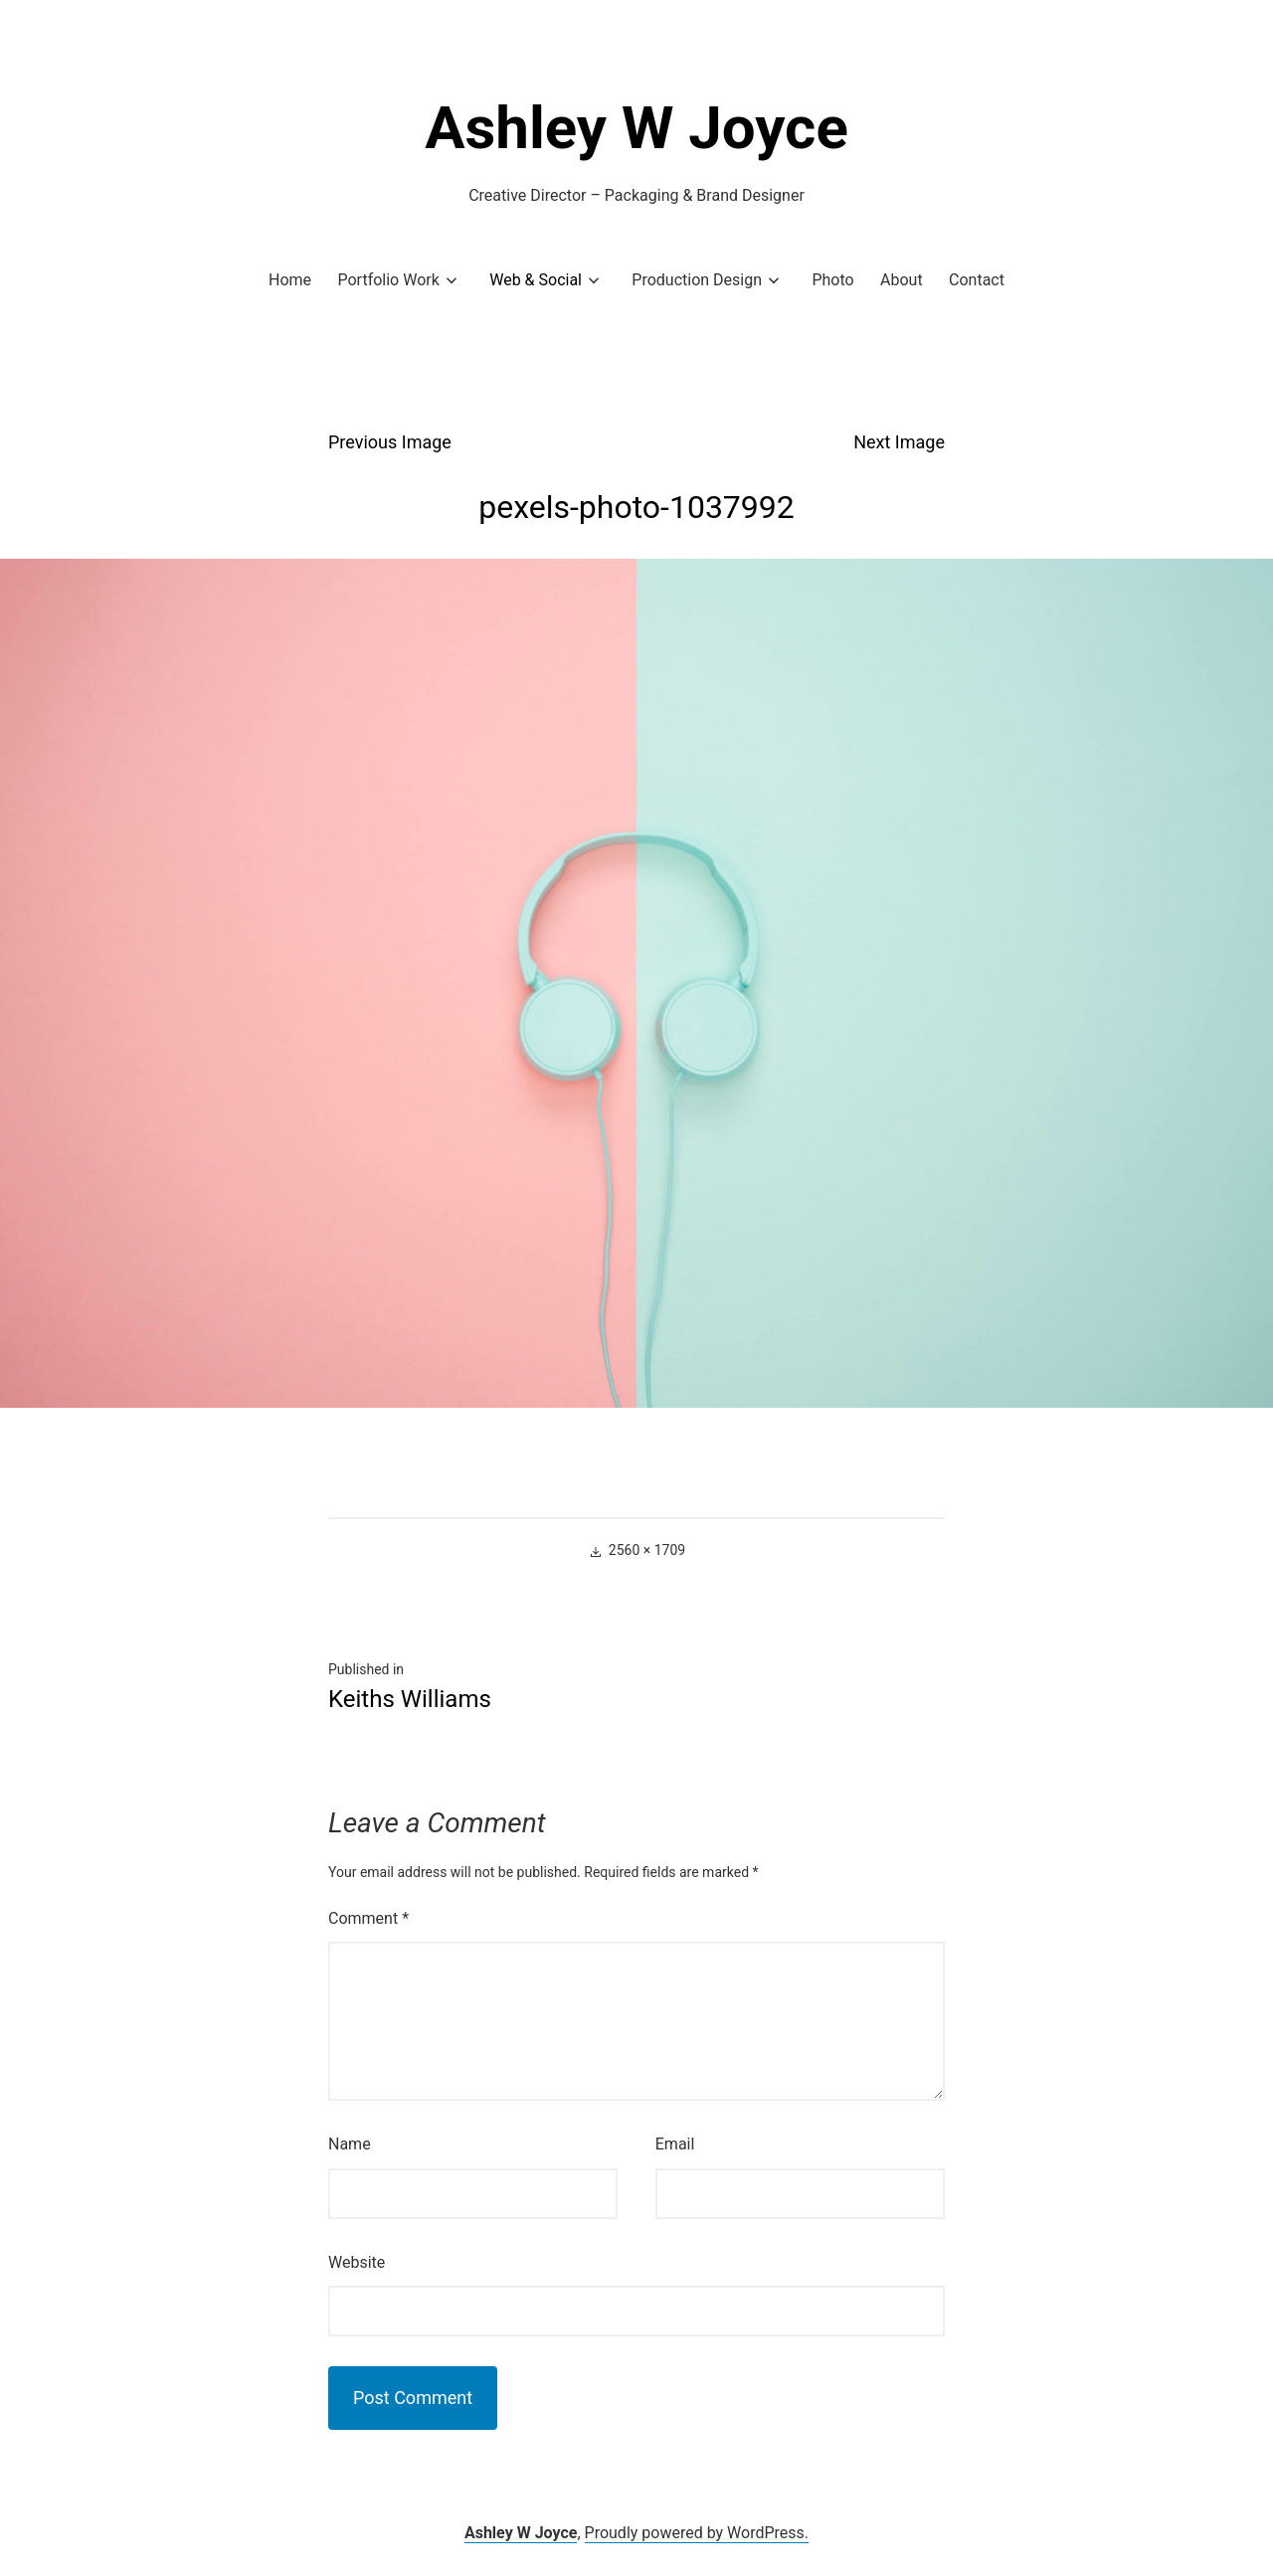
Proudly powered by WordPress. (697, 2532)
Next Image (899, 441)
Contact (976, 279)
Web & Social (535, 279)
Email (675, 2144)
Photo (832, 279)
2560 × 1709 (647, 1550)
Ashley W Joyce (636, 127)
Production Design (697, 279)
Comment (368, 1918)
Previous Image (390, 441)
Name (349, 2144)
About (901, 279)
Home (290, 279)
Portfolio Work (388, 279)
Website (356, 2262)
